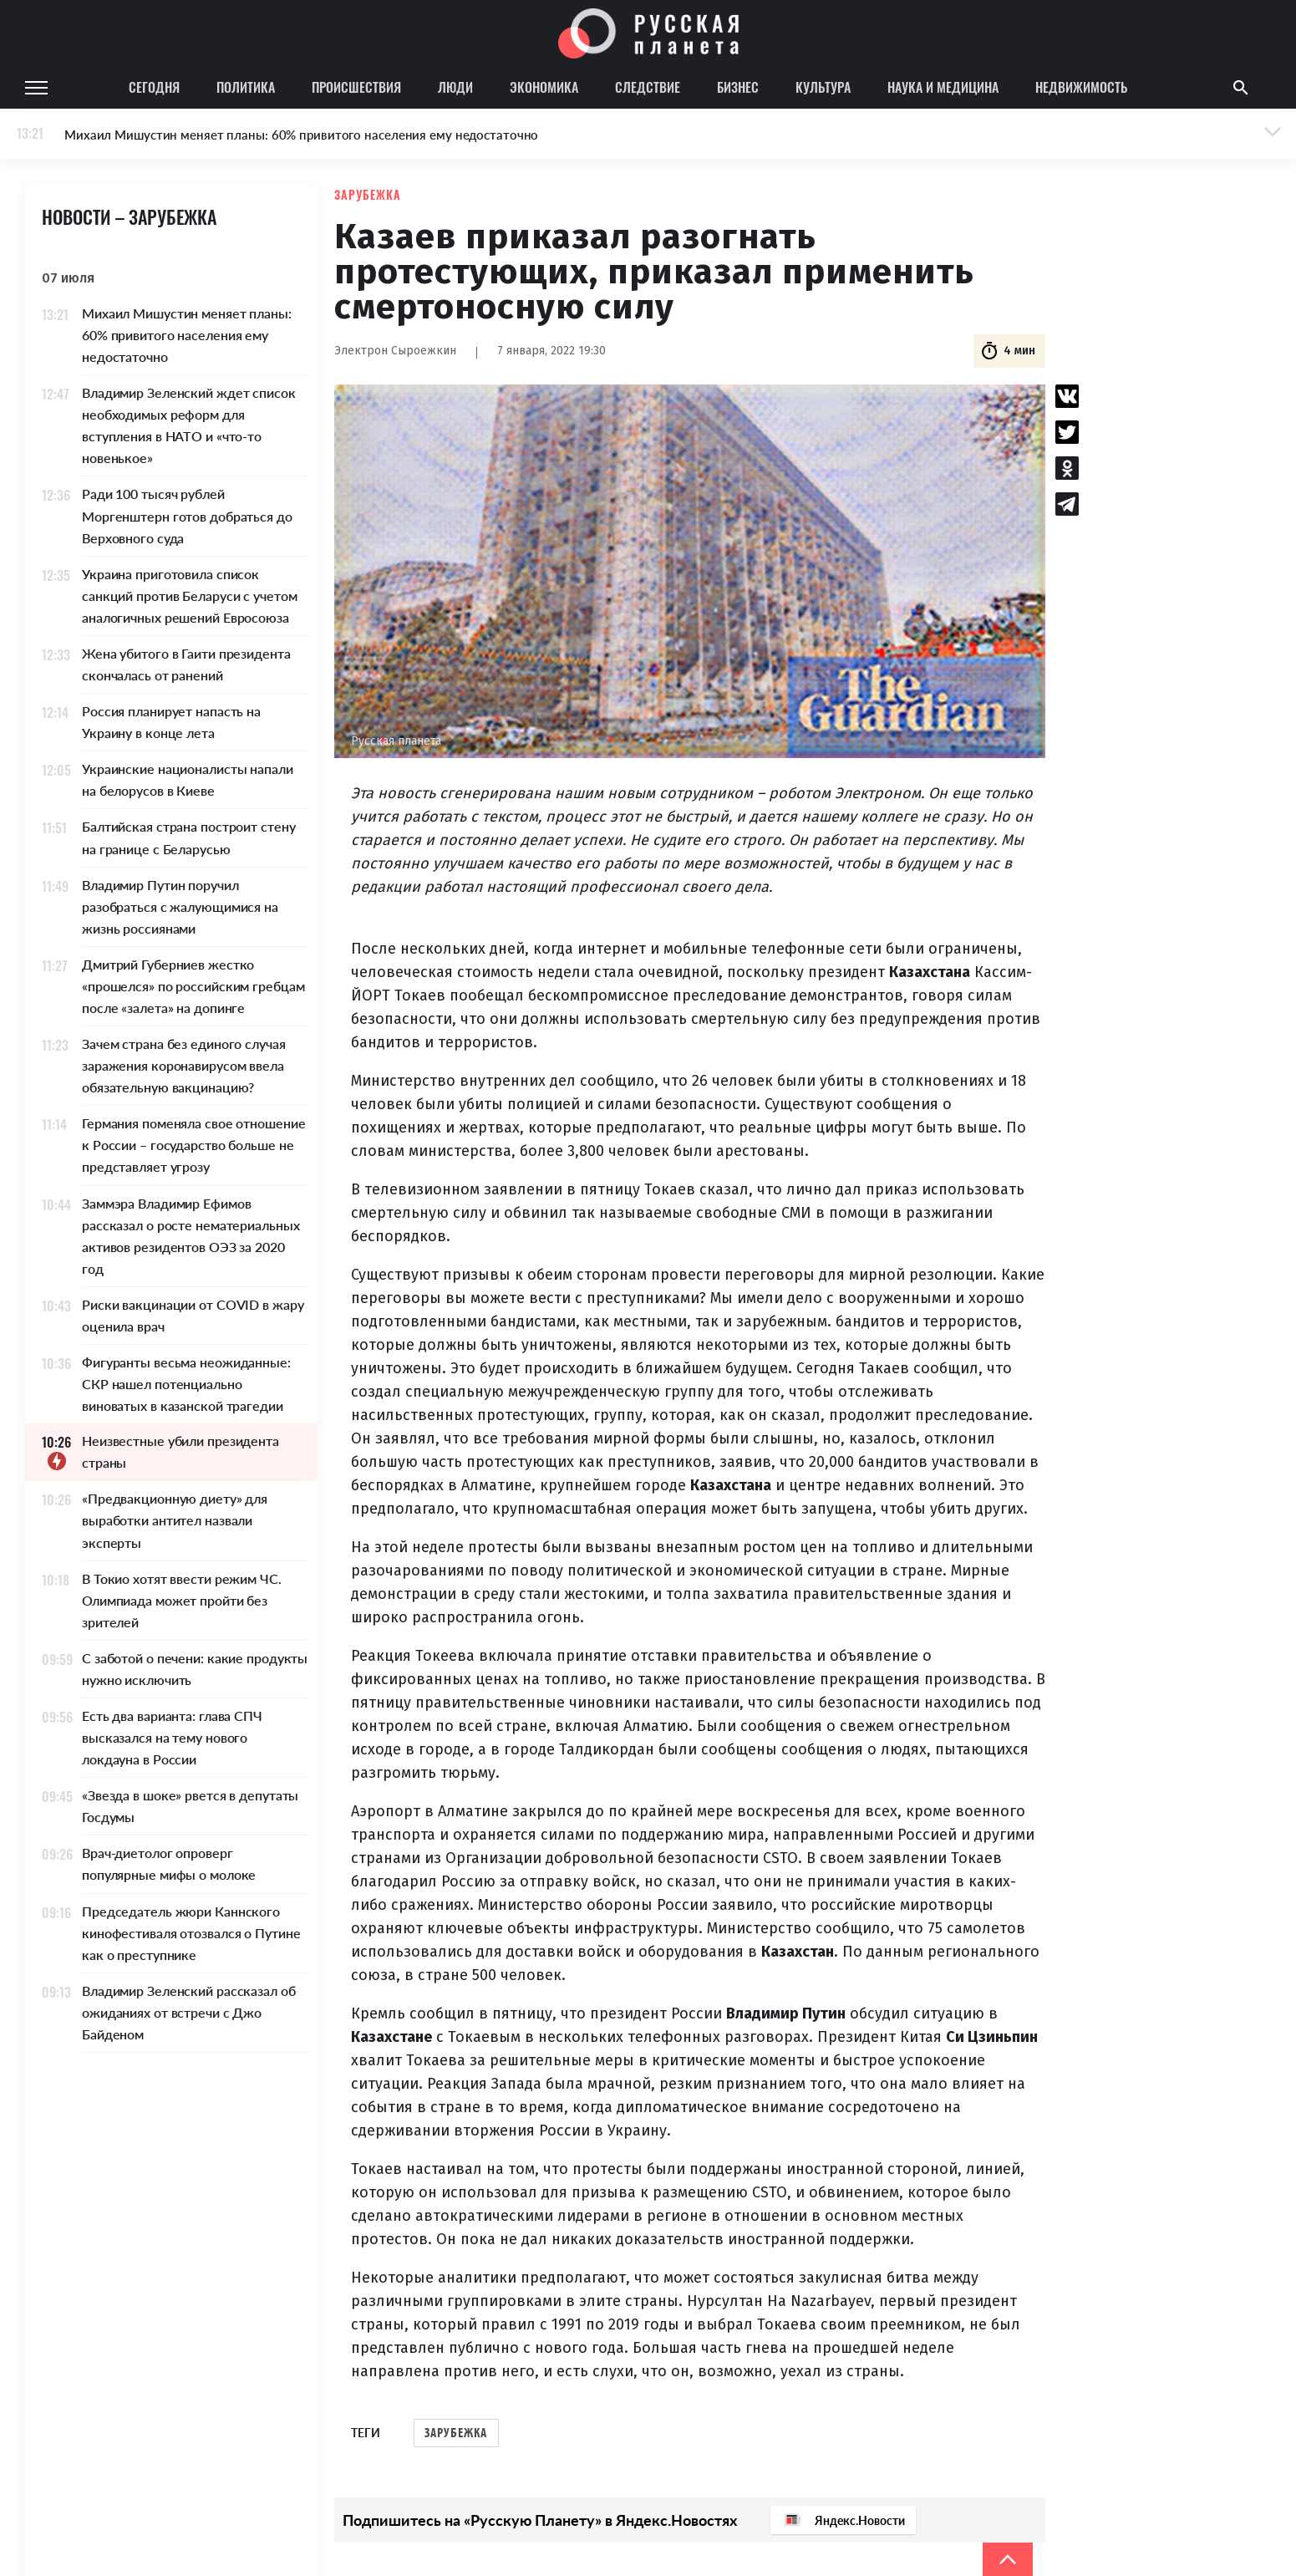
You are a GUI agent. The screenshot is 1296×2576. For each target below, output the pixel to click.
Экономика (544, 87)
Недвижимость (1081, 87)
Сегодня (154, 87)
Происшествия (356, 87)
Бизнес (738, 87)
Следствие (647, 87)
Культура (823, 87)
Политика (245, 87)
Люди (455, 87)
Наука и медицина (943, 87)
